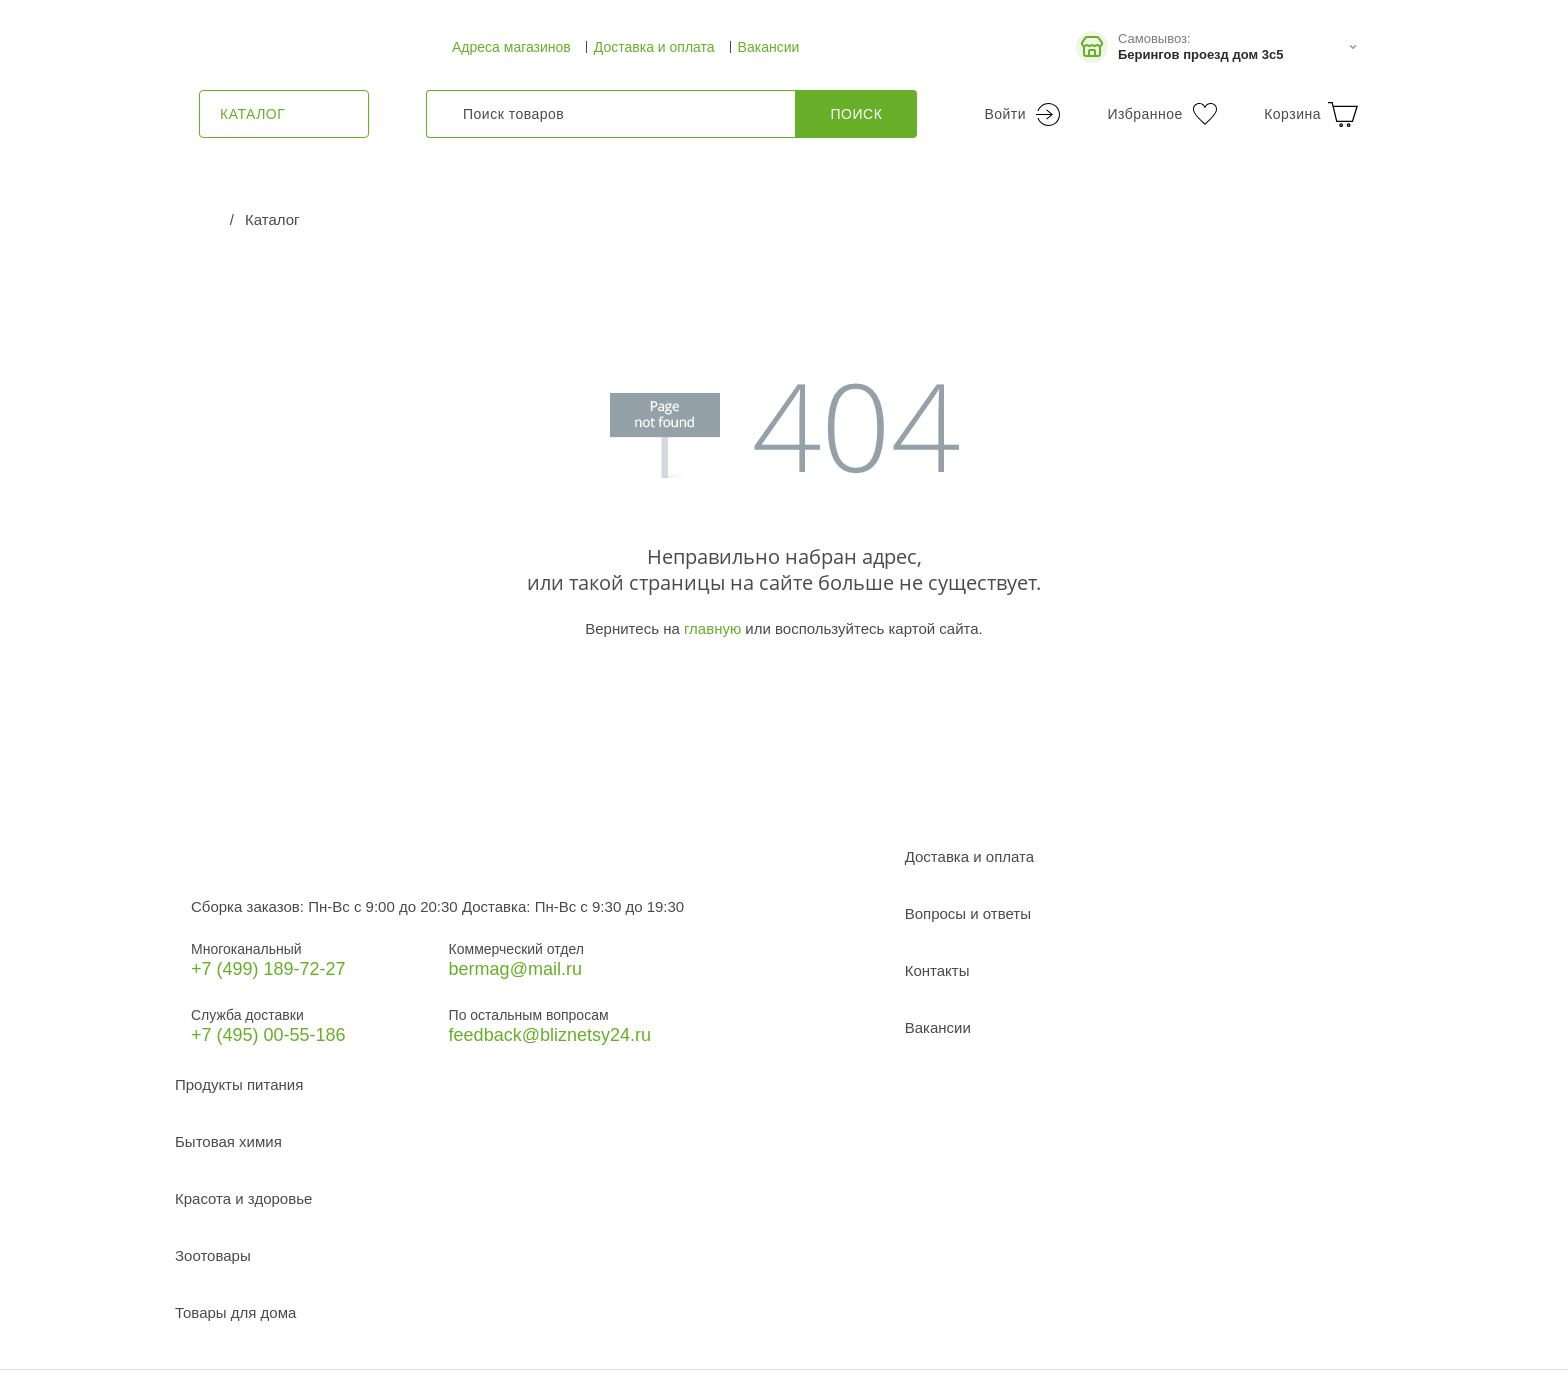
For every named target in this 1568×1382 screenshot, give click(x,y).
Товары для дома (235, 1312)
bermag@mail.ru (515, 969)
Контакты (937, 970)
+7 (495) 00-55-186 (268, 1035)
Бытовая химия (228, 1141)
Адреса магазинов (511, 47)
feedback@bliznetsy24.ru (550, 1035)
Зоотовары (213, 1255)
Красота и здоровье (243, 1198)
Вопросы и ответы (968, 913)
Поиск (857, 114)
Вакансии (769, 47)
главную (712, 628)
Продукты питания (239, 1084)
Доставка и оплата (654, 47)
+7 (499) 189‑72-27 (268, 969)
